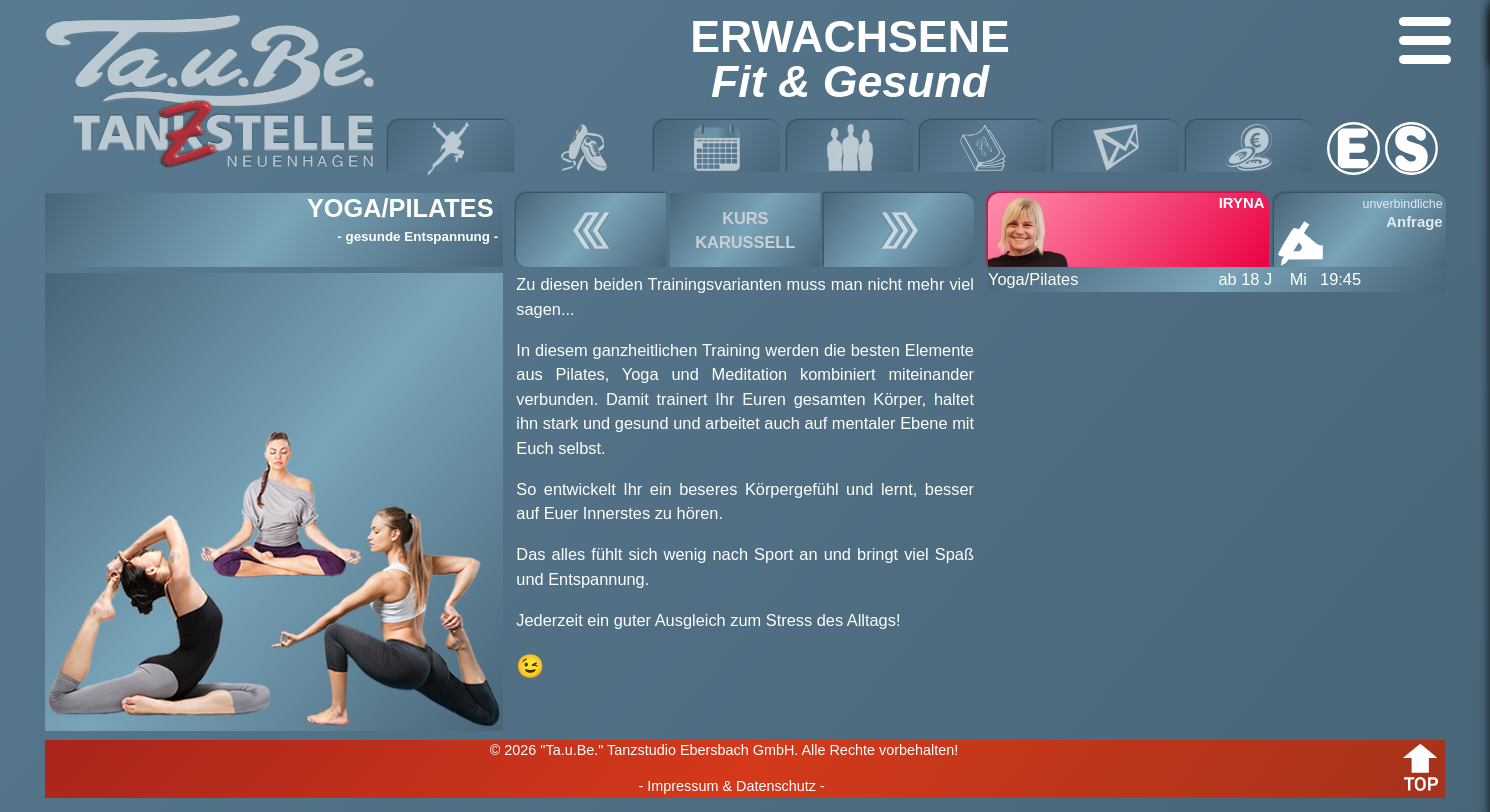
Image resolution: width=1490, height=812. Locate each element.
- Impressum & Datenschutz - (731, 786)
